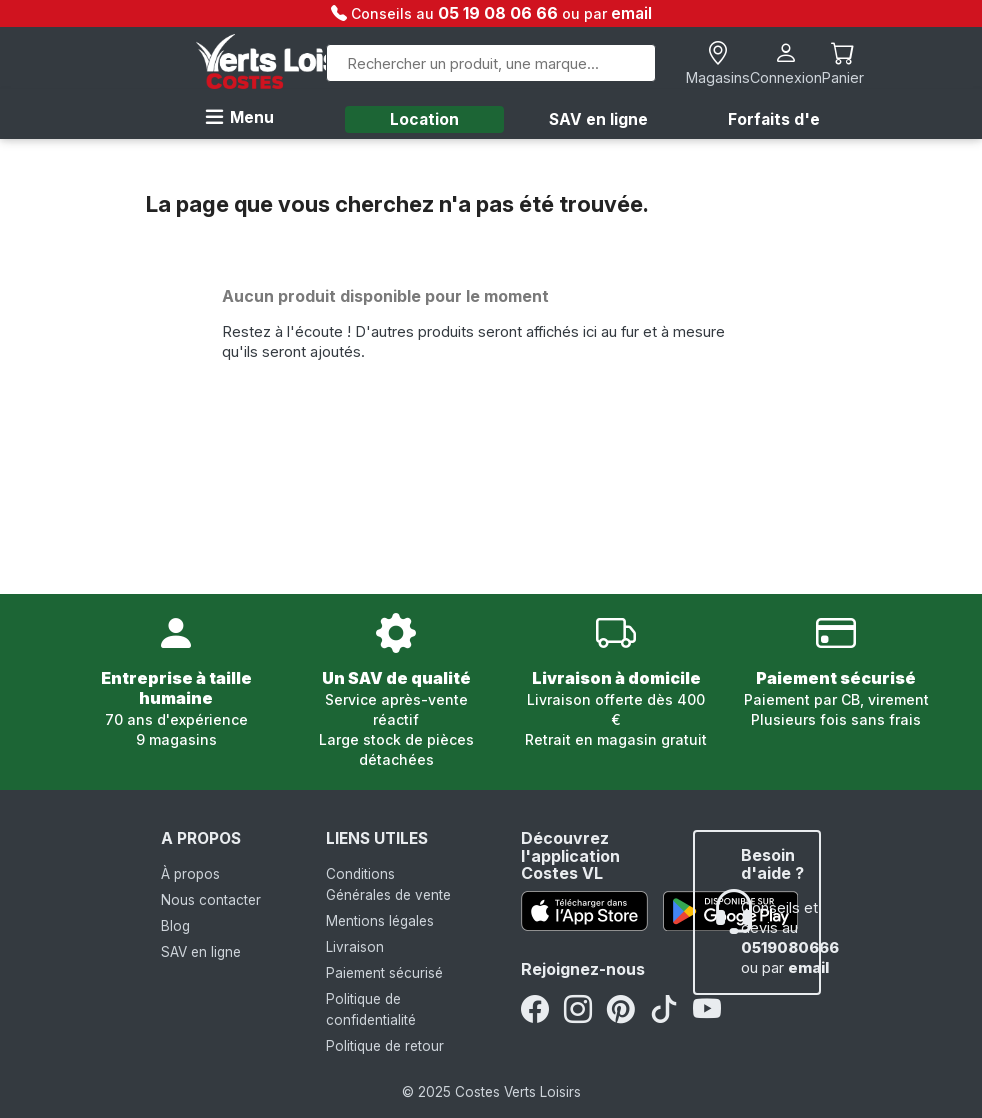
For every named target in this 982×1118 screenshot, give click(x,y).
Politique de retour (385, 1046)
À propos (190, 874)
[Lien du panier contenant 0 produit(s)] (843, 64)
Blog (175, 926)
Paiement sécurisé (384, 973)
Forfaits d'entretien (806, 119)
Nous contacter (211, 900)
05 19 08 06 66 (500, 13)
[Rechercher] (491, 63)
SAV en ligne (598, 119)
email (631, 13)
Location (424, 119)
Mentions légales (380, 921)
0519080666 (790, 948)
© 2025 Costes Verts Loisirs (491, 1092)
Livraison (355, 947)
